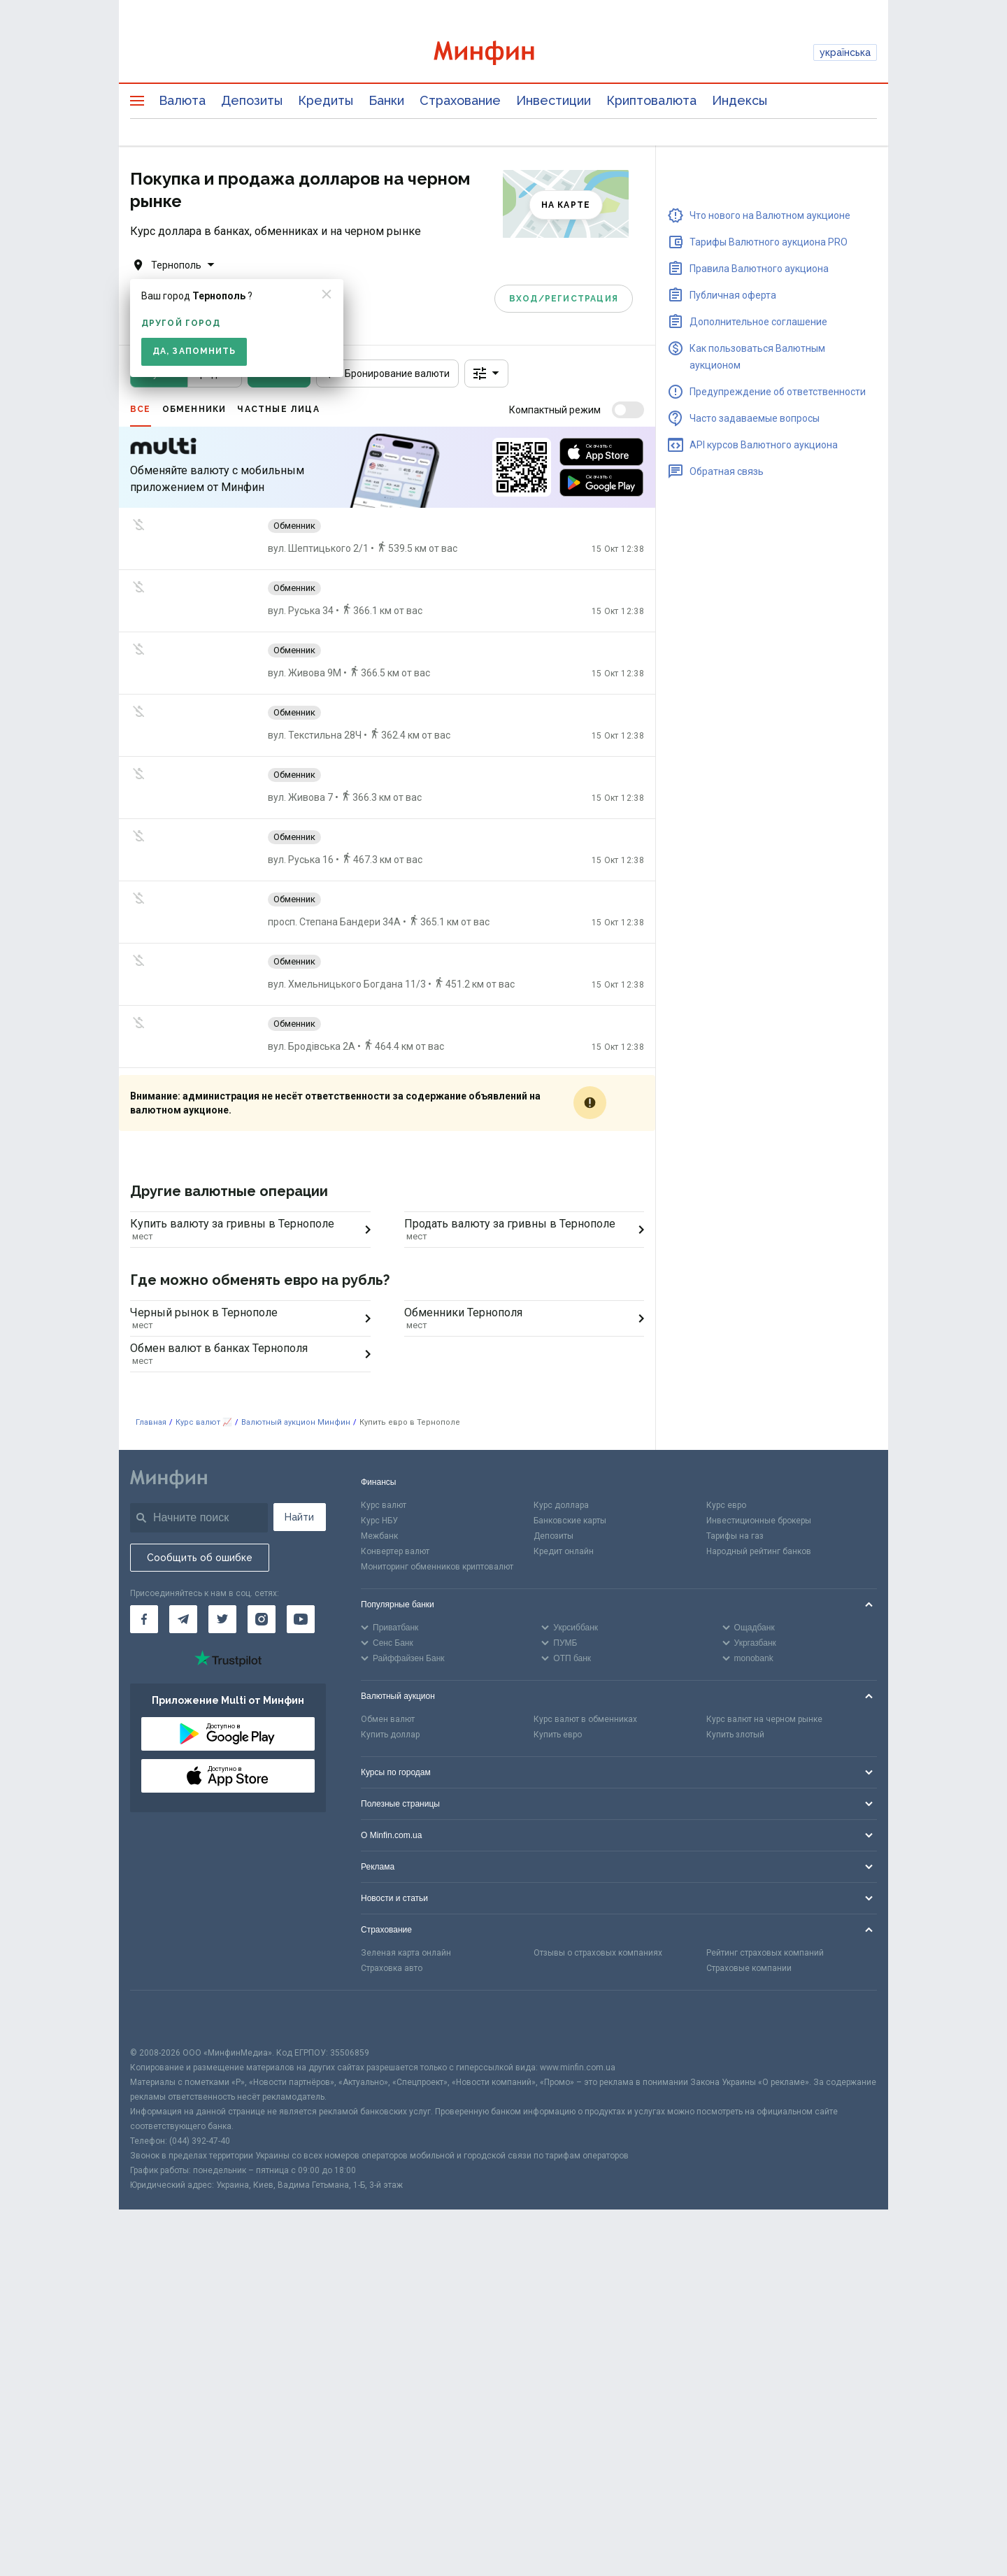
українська (845, 52)
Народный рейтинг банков (758, 1551)
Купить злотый (735, 1734)
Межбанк (379, 1536)
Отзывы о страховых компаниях (598, 1953)
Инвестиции (553, 100)
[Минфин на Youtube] (301, 1619)
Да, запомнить (194, 351)
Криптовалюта (651, 100)
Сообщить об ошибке (199, 1557)
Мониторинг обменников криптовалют (437, 1567)
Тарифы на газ (735, 1536)
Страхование (460, 100)
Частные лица (278, 409)
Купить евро (558, 1734)
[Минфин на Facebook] (144, 1619)
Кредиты (325, 100)
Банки (386, 100)
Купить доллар (390, 1734)
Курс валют (383, 1505)
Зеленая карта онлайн (406, 1953)
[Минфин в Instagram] (262, 1619)
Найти (299, 1517)
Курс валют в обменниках (585, 1719)
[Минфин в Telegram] (183, 1619)
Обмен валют (388, 1719)
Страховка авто (391, 1968)
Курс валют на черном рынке (764, 1719)
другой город (180, 323)
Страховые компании (749, 1968)
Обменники (194, 409)
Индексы (739, 100)
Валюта (182, 100)
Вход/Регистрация (563, 299)
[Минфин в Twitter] (222, 1619)
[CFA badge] (161, 2018)
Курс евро (726, 1505)
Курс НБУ (379, 1520)
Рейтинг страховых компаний (765, 1953)
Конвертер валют (395, 1551)
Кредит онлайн (564, 1551)
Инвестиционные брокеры (758, 1520)
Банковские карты (570, 1520)
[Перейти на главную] (503, 53)
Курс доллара (561, 1505)
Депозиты (252, 100)
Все (140, 409)
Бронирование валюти (387, 373)
